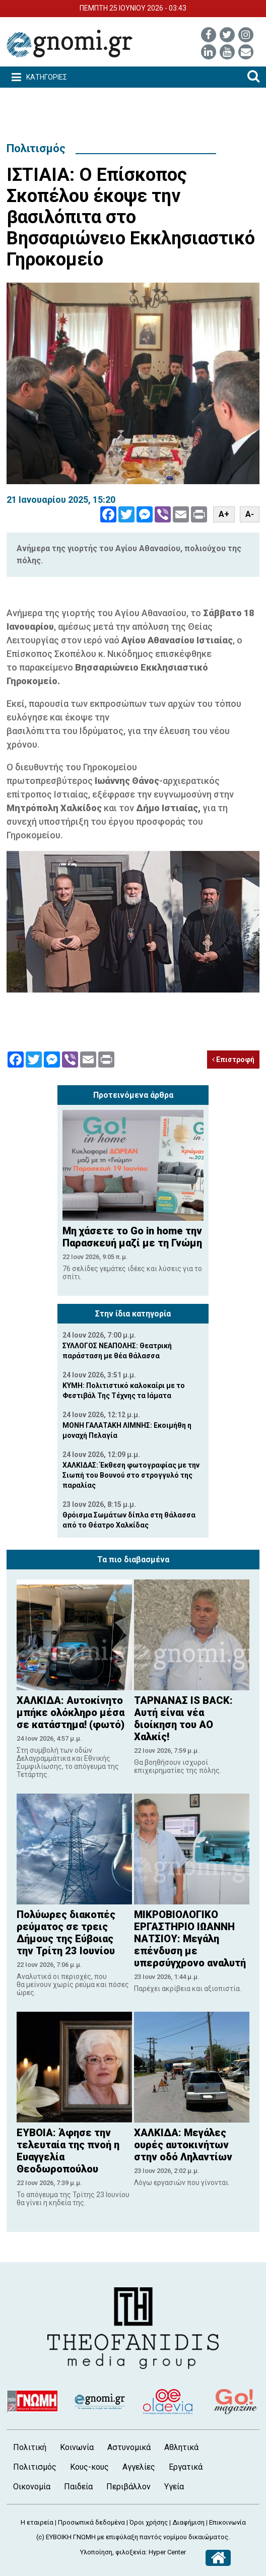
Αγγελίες (138, 2467)
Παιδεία (78, 2486)
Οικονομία (31, 2486)
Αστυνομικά (129, 2447)
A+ (224, 514)
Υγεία (174, 2486)
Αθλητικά (181, 2447)
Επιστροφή (233, 1059)
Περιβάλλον (128, 2486)
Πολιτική (29, 2447)
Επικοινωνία (227, 2522)
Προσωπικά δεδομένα (91, 2522)
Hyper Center (167, 2552)
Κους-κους (89, 2467)
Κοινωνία (77, 2447)
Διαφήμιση (188, 2522)
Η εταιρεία (37, 2522)
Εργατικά (186, 2467)
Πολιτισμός (36, 148)
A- (249, 514)
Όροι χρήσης (148, 2522)
